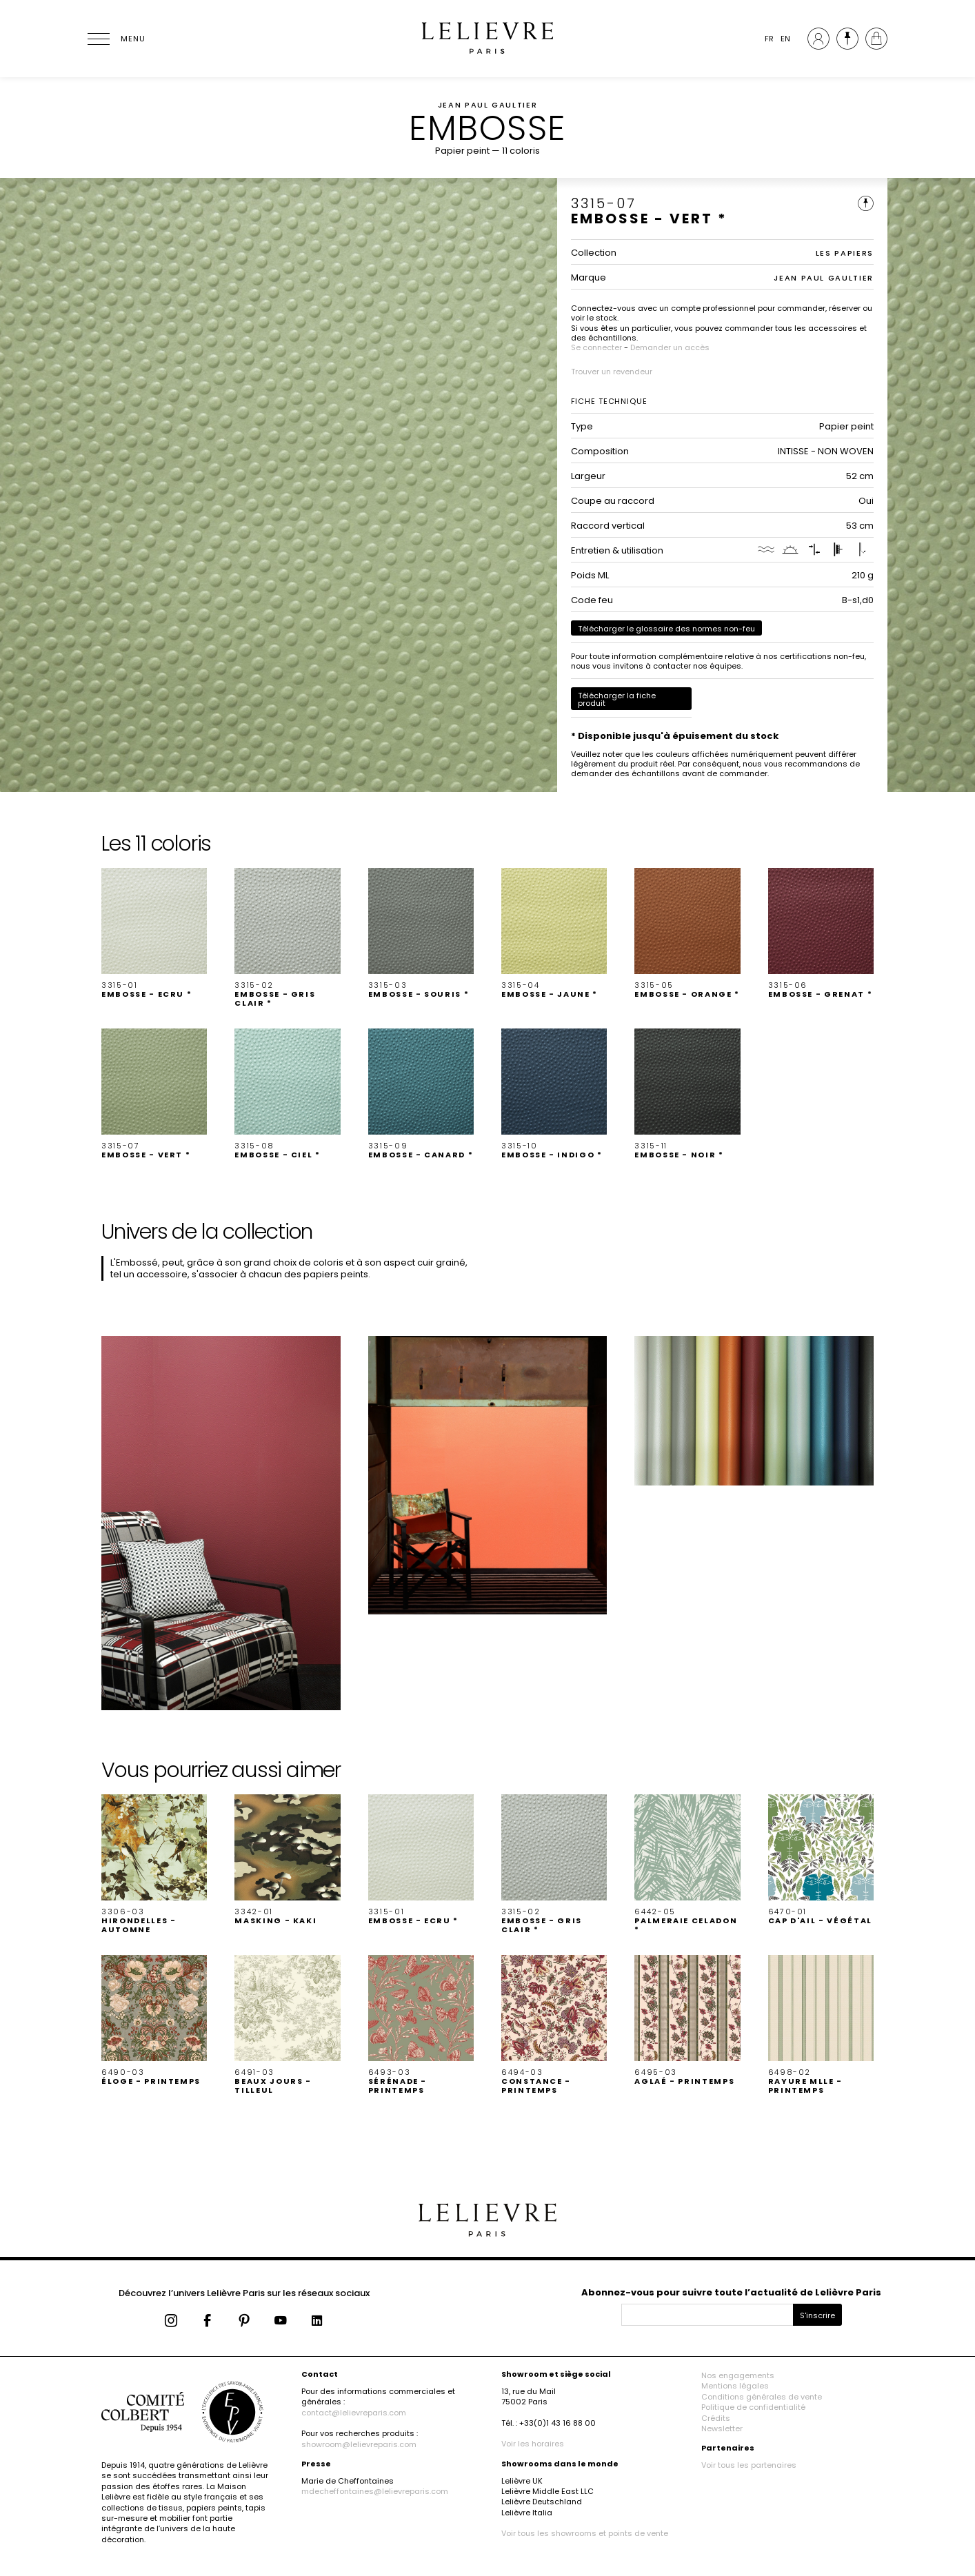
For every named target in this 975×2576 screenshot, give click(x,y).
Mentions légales (735, 2385)
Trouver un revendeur (611, 371)
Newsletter (722, 2428)
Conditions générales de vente (761, 2396)
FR (769, 38)
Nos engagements (737, 2375)
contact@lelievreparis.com (353, 2412)
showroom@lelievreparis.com (358, 2444)
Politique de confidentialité (753, 2407)
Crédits (715, 2418)
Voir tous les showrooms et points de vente (584, 2533)
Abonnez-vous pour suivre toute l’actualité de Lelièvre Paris (731, 2292)
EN (785, 38)
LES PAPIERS (845, 252)
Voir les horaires (532, 2443)
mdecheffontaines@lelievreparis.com (374, 2491)
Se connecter (596, 347)
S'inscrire (817, 2315)
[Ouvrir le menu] (115, 39)
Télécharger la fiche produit (617, 699)
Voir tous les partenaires (748, 2465)
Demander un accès (670, 347)
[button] (154, 933)
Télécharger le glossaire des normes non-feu (666, 628)
